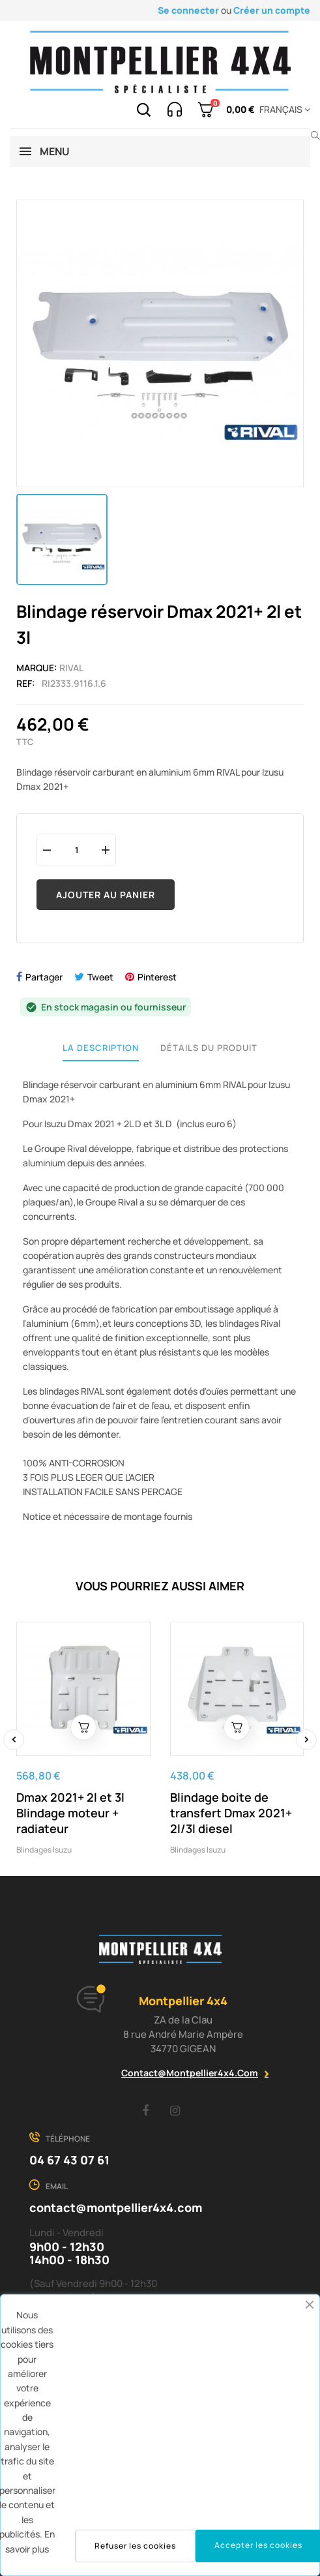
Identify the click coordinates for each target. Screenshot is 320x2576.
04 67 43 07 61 (69, 2160)
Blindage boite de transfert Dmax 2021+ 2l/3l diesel (231, 1812)
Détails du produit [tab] (208, 1047)
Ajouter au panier (105, 894)
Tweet (100, 977)
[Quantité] (76, 849)
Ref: (25, 683)
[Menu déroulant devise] (282, 109)
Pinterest (157, 977)
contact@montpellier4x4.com (189, 2073)
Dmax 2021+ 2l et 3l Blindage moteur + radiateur (70, 1812)
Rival (71, 667)
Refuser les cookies (135, 2545)
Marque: (36, 667)
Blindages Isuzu (44, 1849)
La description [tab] (101, 1047)
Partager (44, 977)
